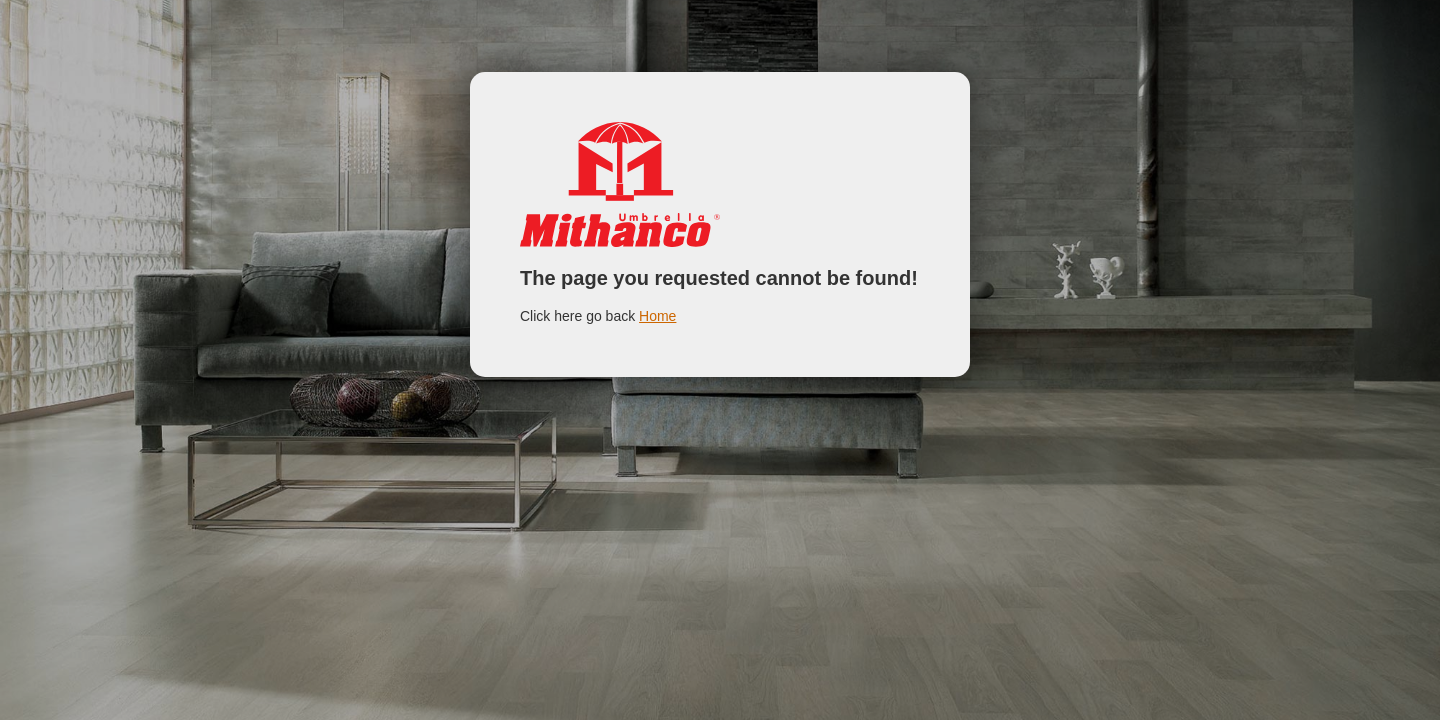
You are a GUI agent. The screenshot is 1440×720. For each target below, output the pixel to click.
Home (657, 316)
